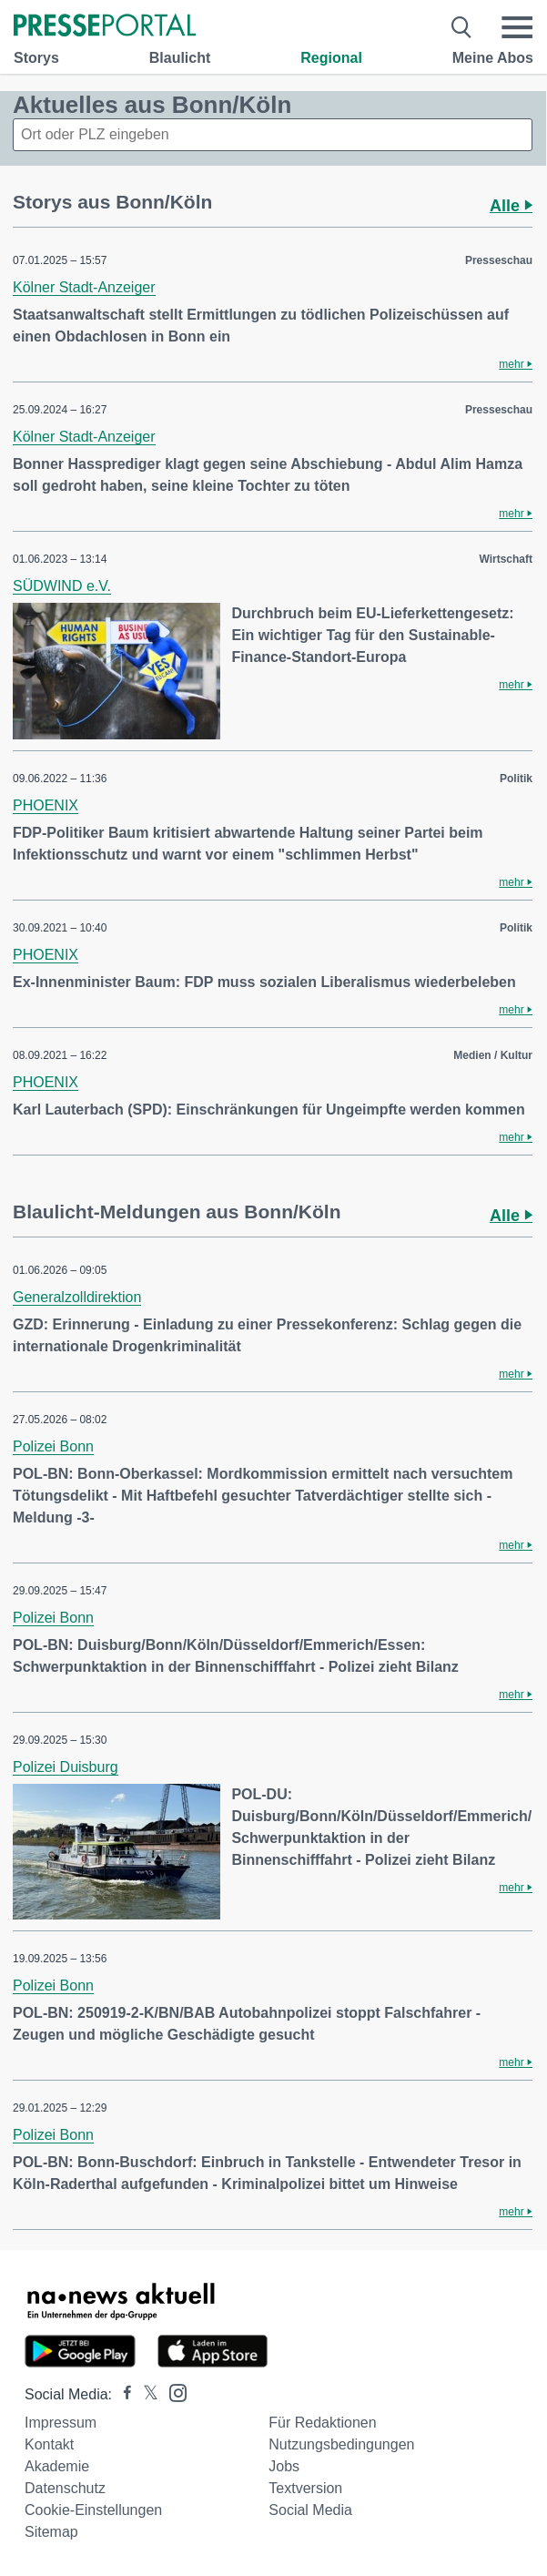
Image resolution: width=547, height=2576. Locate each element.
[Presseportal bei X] (145, 2394)
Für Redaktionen (322, 2422)
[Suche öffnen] (462, 27)
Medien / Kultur (492, 1055)
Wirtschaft (505, 559)
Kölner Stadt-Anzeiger (84, 287)
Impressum (60, 2422)
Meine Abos (492, 58)
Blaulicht (180, 58)
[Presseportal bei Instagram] (172, 2391)
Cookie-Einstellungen (93, 2510)
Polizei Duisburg (65, 1767)
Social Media (310, 2510)
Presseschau (498, 260)
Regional (331, 58)
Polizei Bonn (53, 1446)
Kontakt (49, 2444)
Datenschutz (65, 2488)
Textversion (305, 2488)
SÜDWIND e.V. (62, 586)
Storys (36, 58)
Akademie (57, 2466)
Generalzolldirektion (77, 1297)
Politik (516, 778)
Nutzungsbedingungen (341, 2444)
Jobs (283, 2466)
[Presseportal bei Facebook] (122, 2394)
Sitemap (51, 2532)
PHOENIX (45, 805)
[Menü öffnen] (517, 27)
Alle (511, 206)
